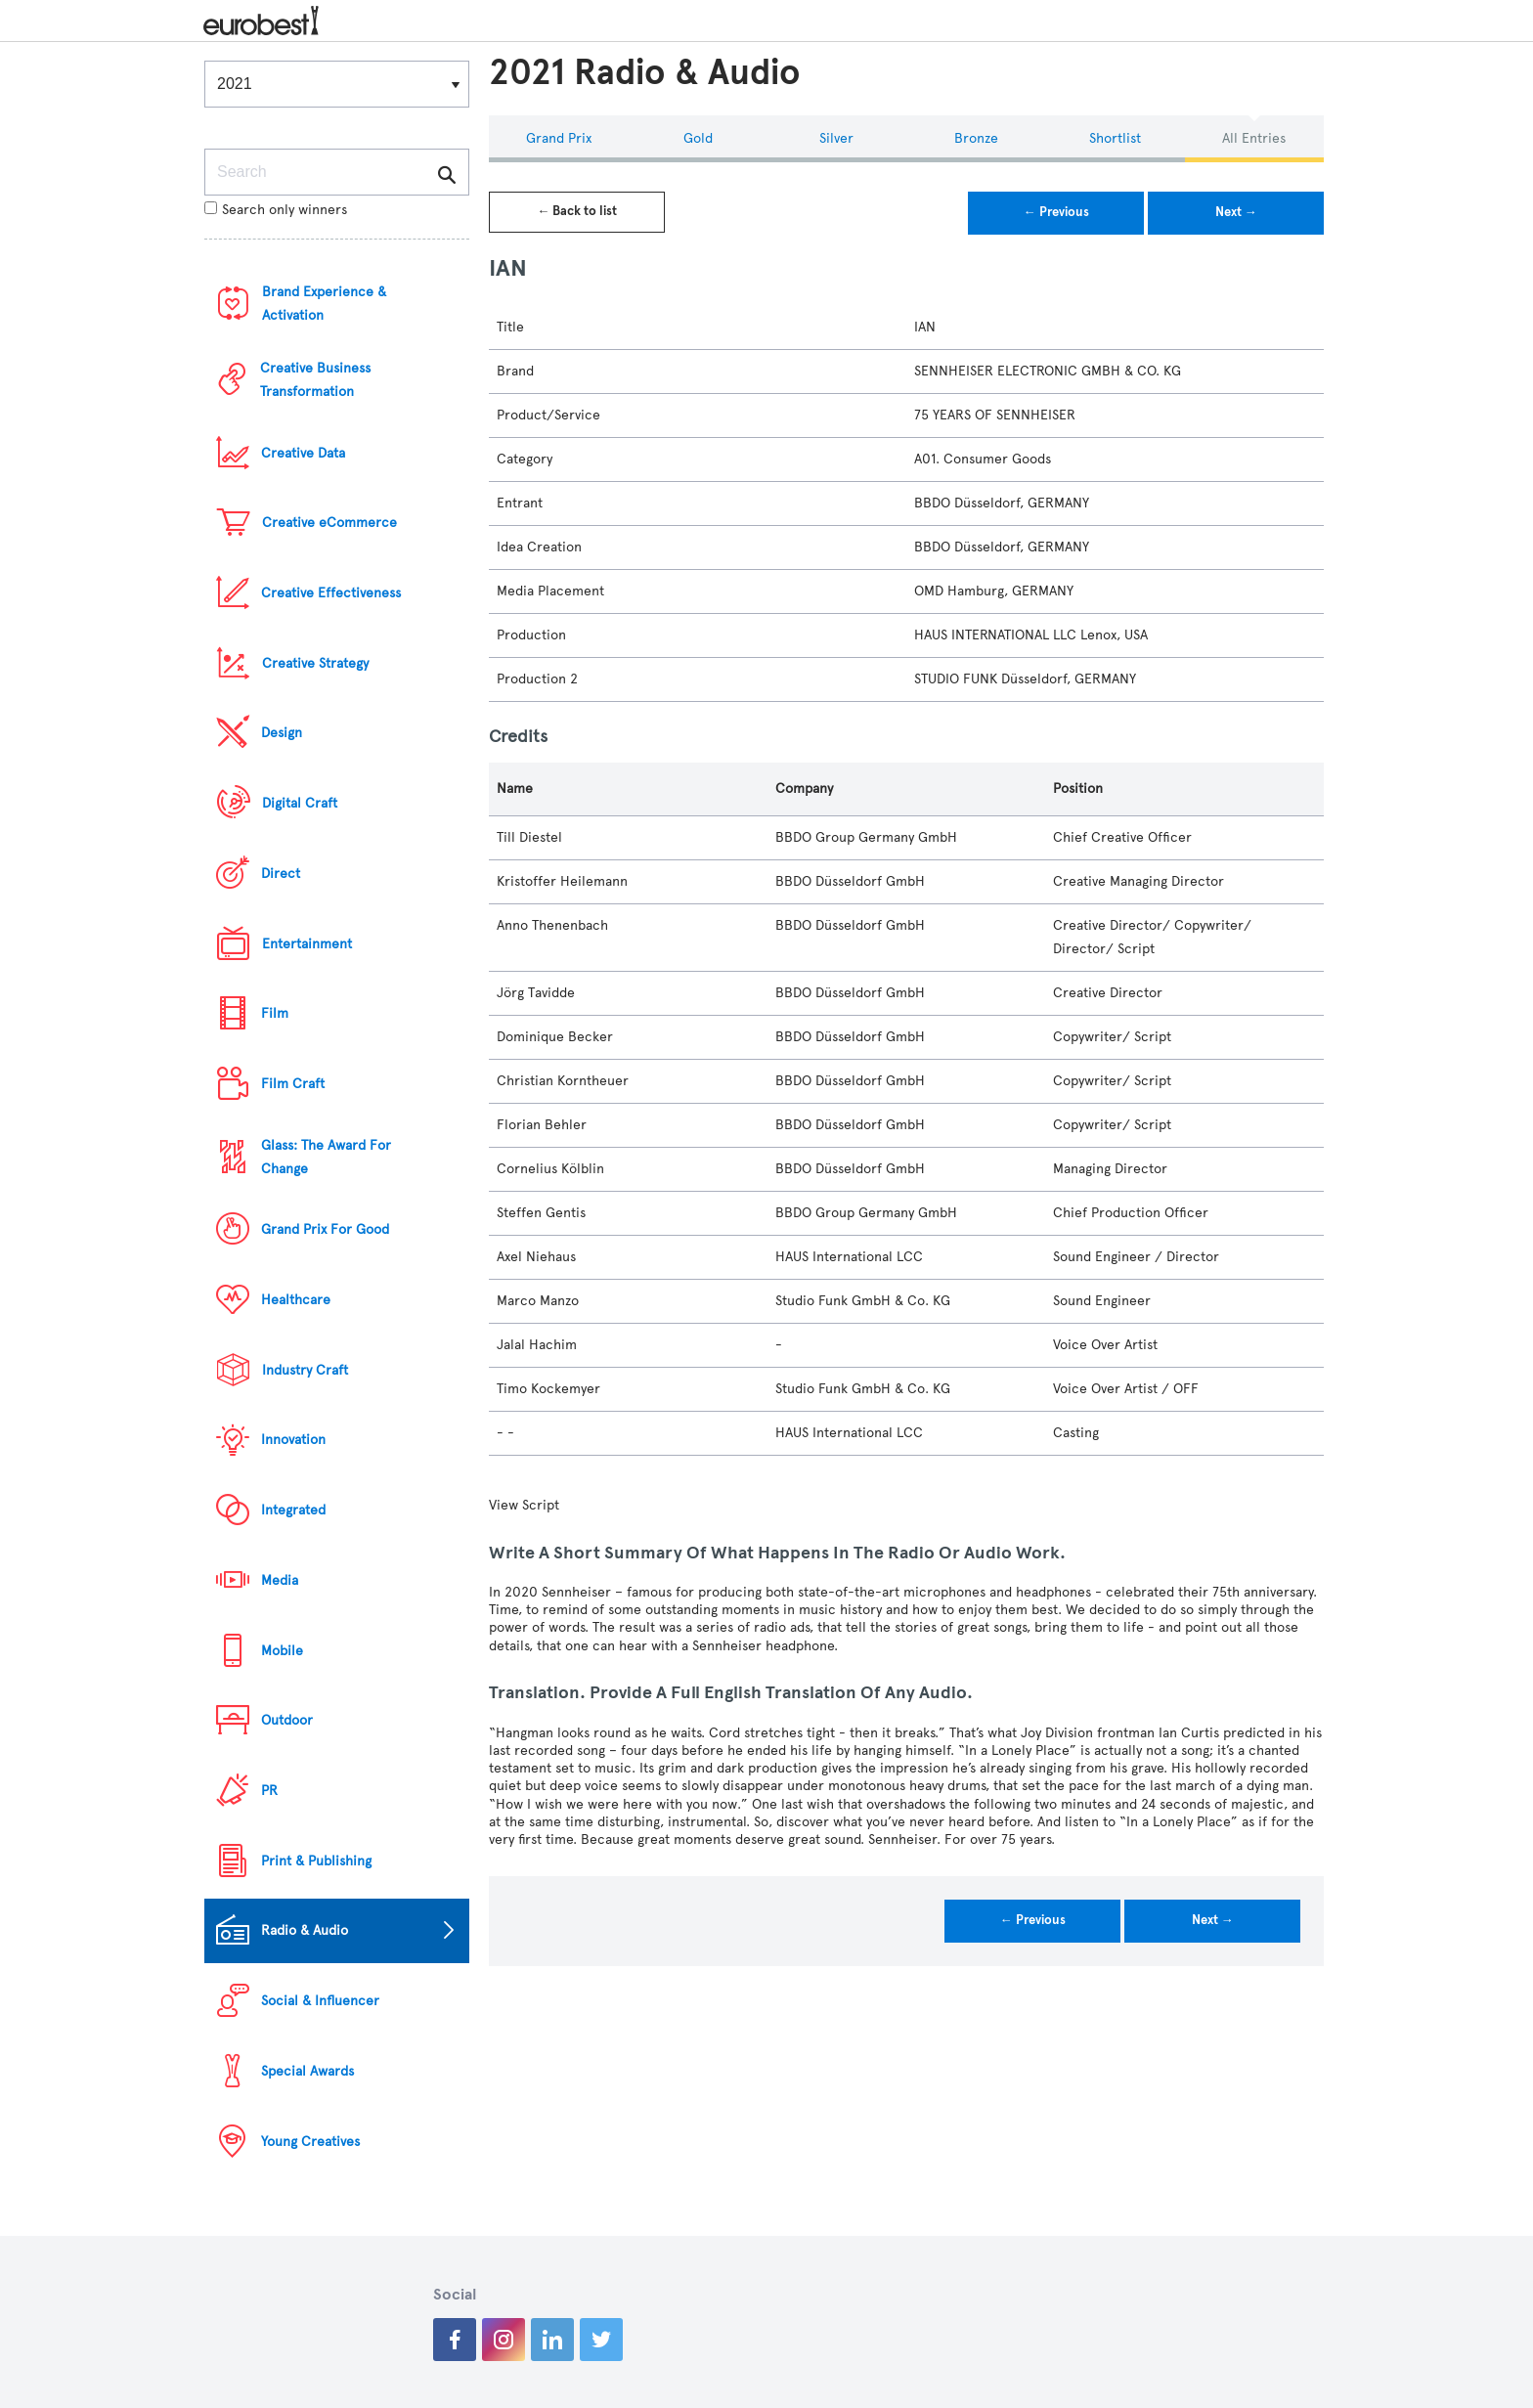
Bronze (976, 138)
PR (269, 1790)
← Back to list (577, 211)
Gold (698, 138)
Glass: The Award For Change (326, 1157)
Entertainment (307, 944)
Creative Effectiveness (331, 593)
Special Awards (307, 2071)
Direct (280, 873)
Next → (1236, 212)
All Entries (1254, 138)
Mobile (282, 1650)
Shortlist (1115, 138)
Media (279, 1580)
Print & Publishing (316, 1861)
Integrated (293, 1510)
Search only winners (275, 209)
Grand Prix (558, 138)
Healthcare (295, 1300)
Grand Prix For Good (325, 1229)
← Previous (1056, 212)
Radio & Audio (304, 1930)
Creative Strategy (315, 663)
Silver (836, 138)
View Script (524, 1505)
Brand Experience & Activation (324, 304)
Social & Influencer (320, 2000)
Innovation (293, 1439)
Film (274, 1013)
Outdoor (287, 1720)
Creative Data (303, 453)
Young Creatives (310, 2141)
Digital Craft (299, 803)
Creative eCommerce (329, 522)
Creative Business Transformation (315, 380)
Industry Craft (305, 1370)
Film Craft (293, 1083)
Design (281, 732)
